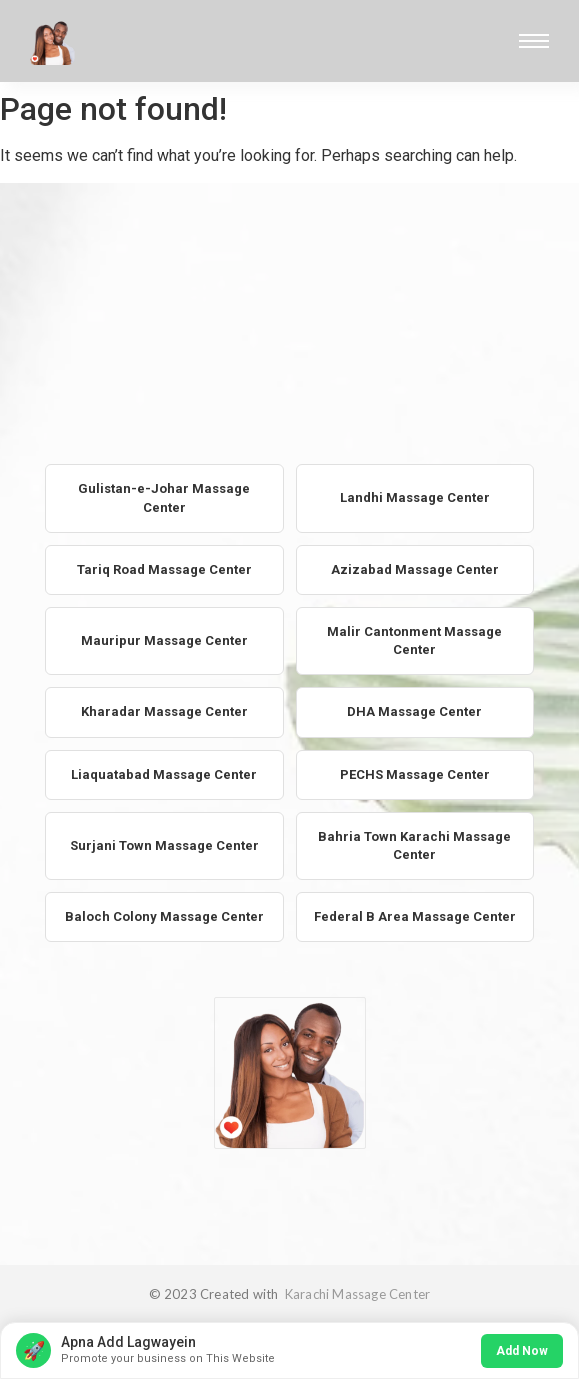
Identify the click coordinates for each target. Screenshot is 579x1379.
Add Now (522, 1351)
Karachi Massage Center (356, 1294)
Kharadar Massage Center (164, 711)
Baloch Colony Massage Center (164, 916)
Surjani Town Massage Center (164, 845)
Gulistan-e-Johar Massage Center (164, 497)
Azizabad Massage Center (415, 569)
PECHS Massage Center (415, 774)
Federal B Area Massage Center (415, 916)
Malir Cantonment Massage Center (414, 640)
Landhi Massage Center (415, 497)
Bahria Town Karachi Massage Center (414, 845)
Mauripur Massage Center (164, 640)
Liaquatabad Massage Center (164, 774)
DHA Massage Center (414, 711)
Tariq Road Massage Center (164, 569)
